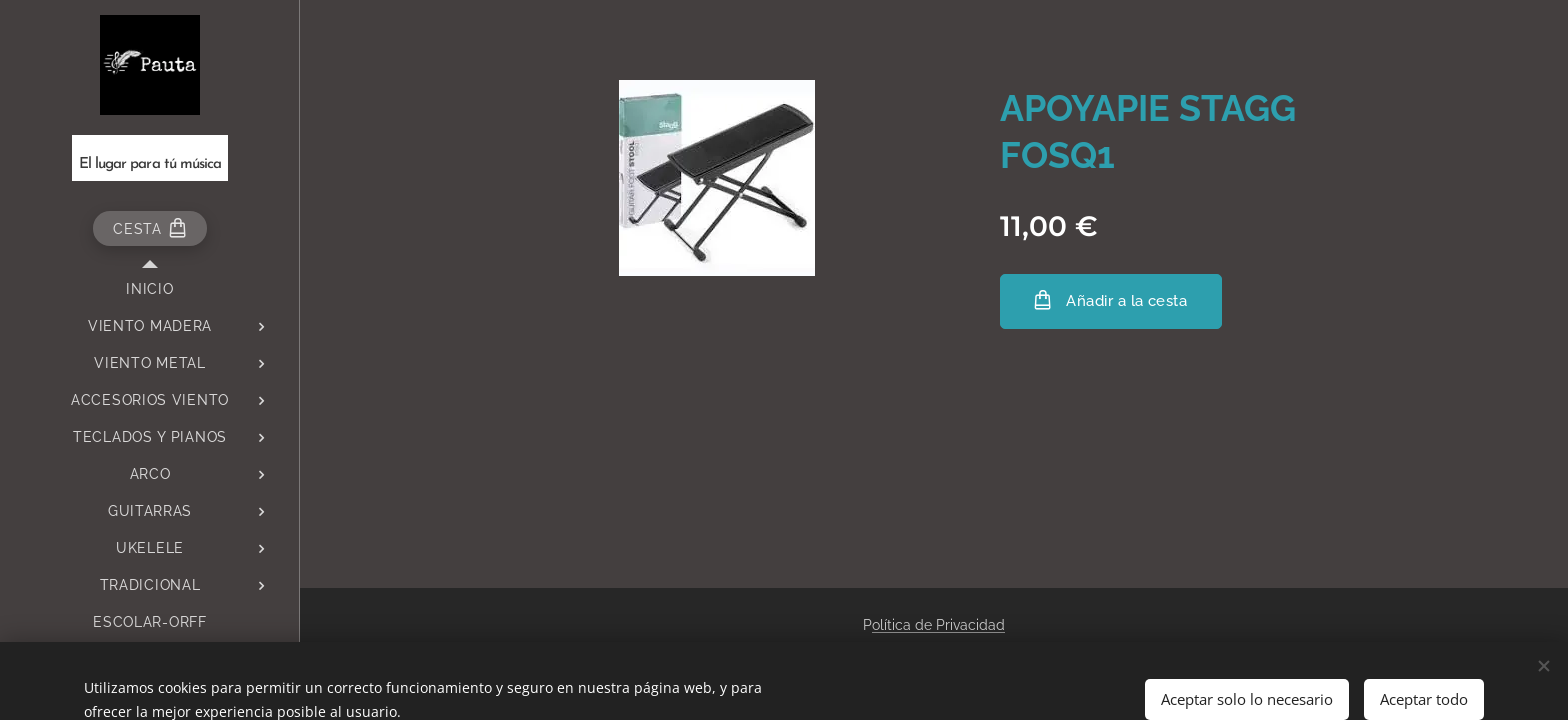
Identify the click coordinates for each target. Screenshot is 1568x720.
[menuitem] (150, 289)
